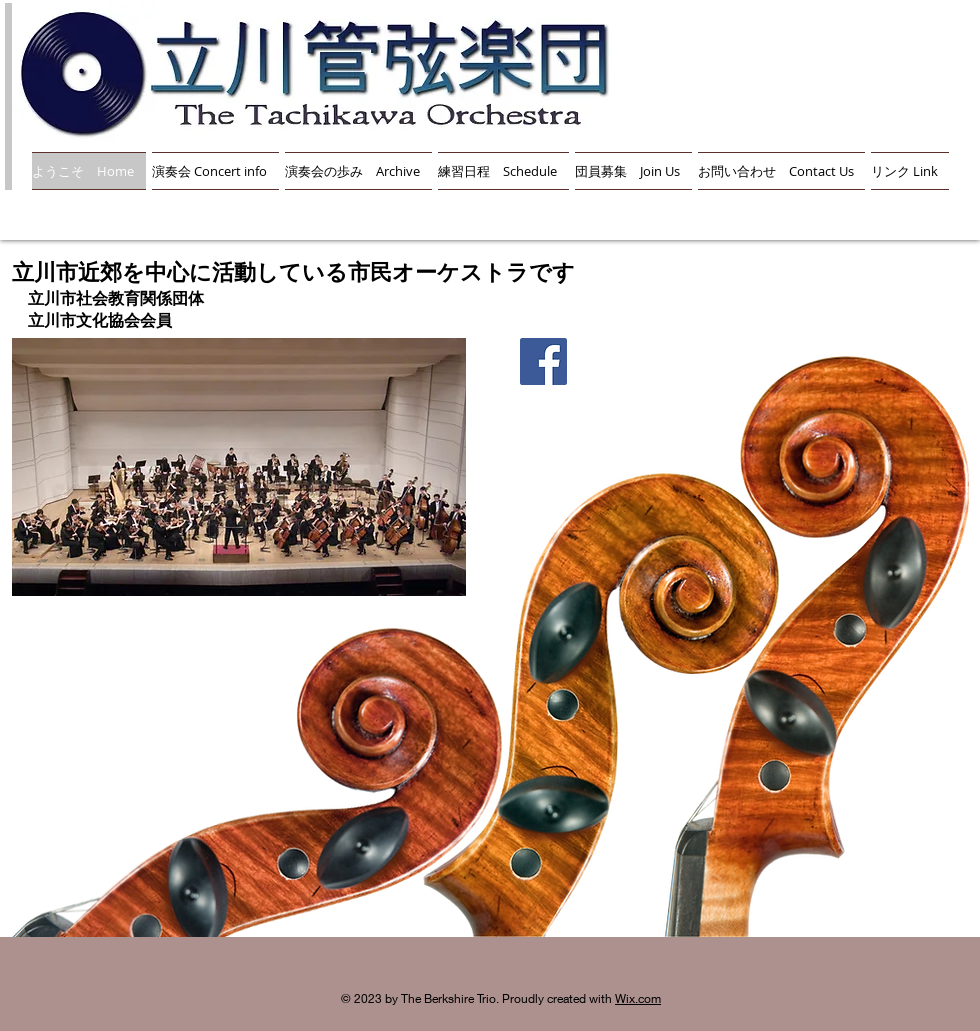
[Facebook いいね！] (542, 413)
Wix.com (638, 998)
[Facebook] (543, 361)
